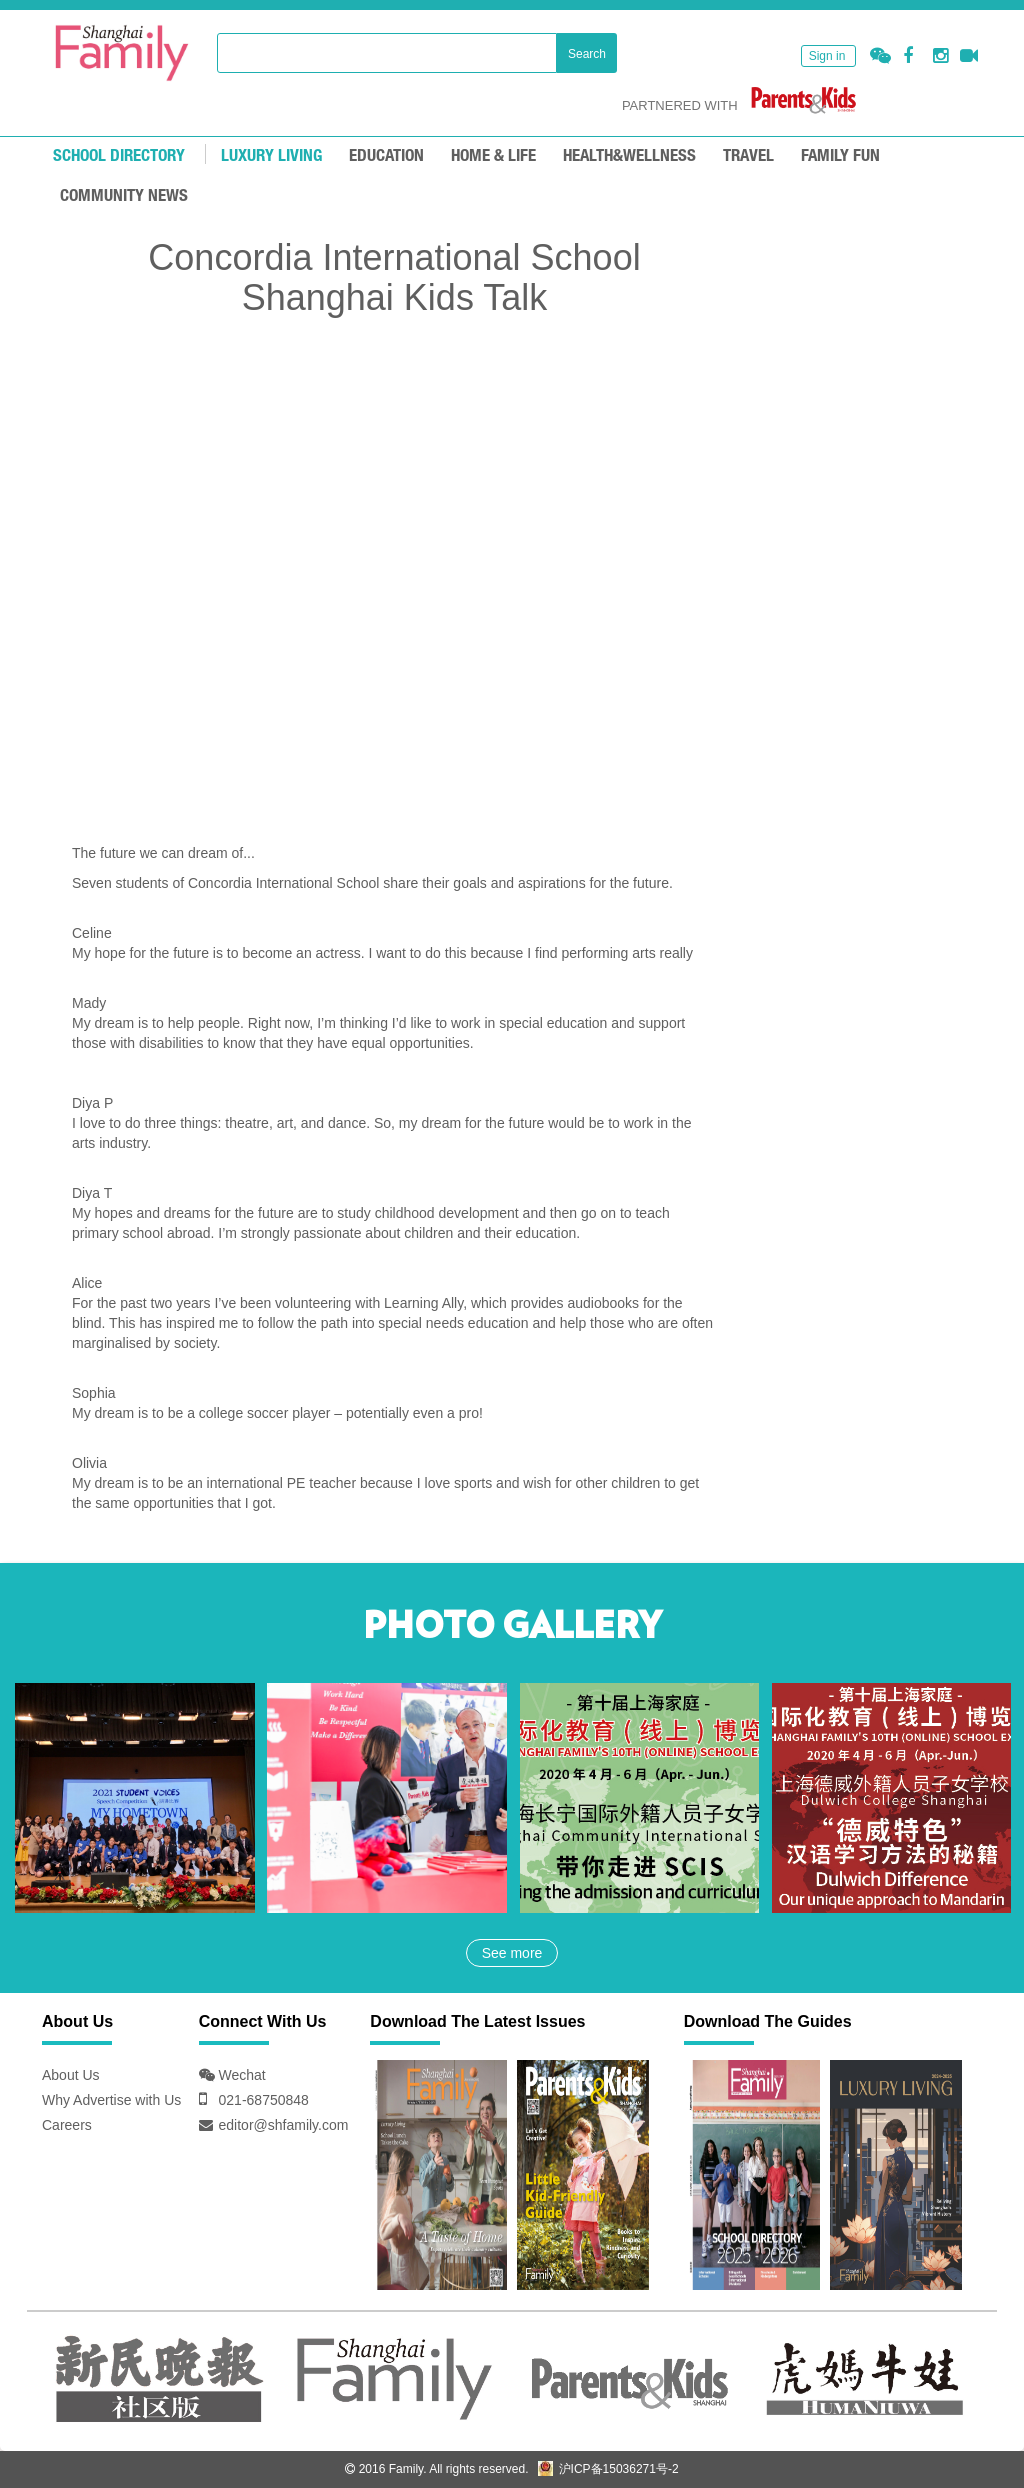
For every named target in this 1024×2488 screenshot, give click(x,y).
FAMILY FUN (840, 156)
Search (587, 54)
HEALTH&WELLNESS (629, 156)
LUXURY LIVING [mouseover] (271, 156)
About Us (71, 2075)
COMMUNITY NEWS (124, 196)
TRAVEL (748, 156)
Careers (67, 2125)
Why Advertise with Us (111, 2100)
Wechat (240, 2075)
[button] (880, 56)
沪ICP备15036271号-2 (608, 2469)
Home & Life (493, 156)
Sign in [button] (827, 56)
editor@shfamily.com (284, 2125)
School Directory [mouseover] (119, 156)
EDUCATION (386, 156)
